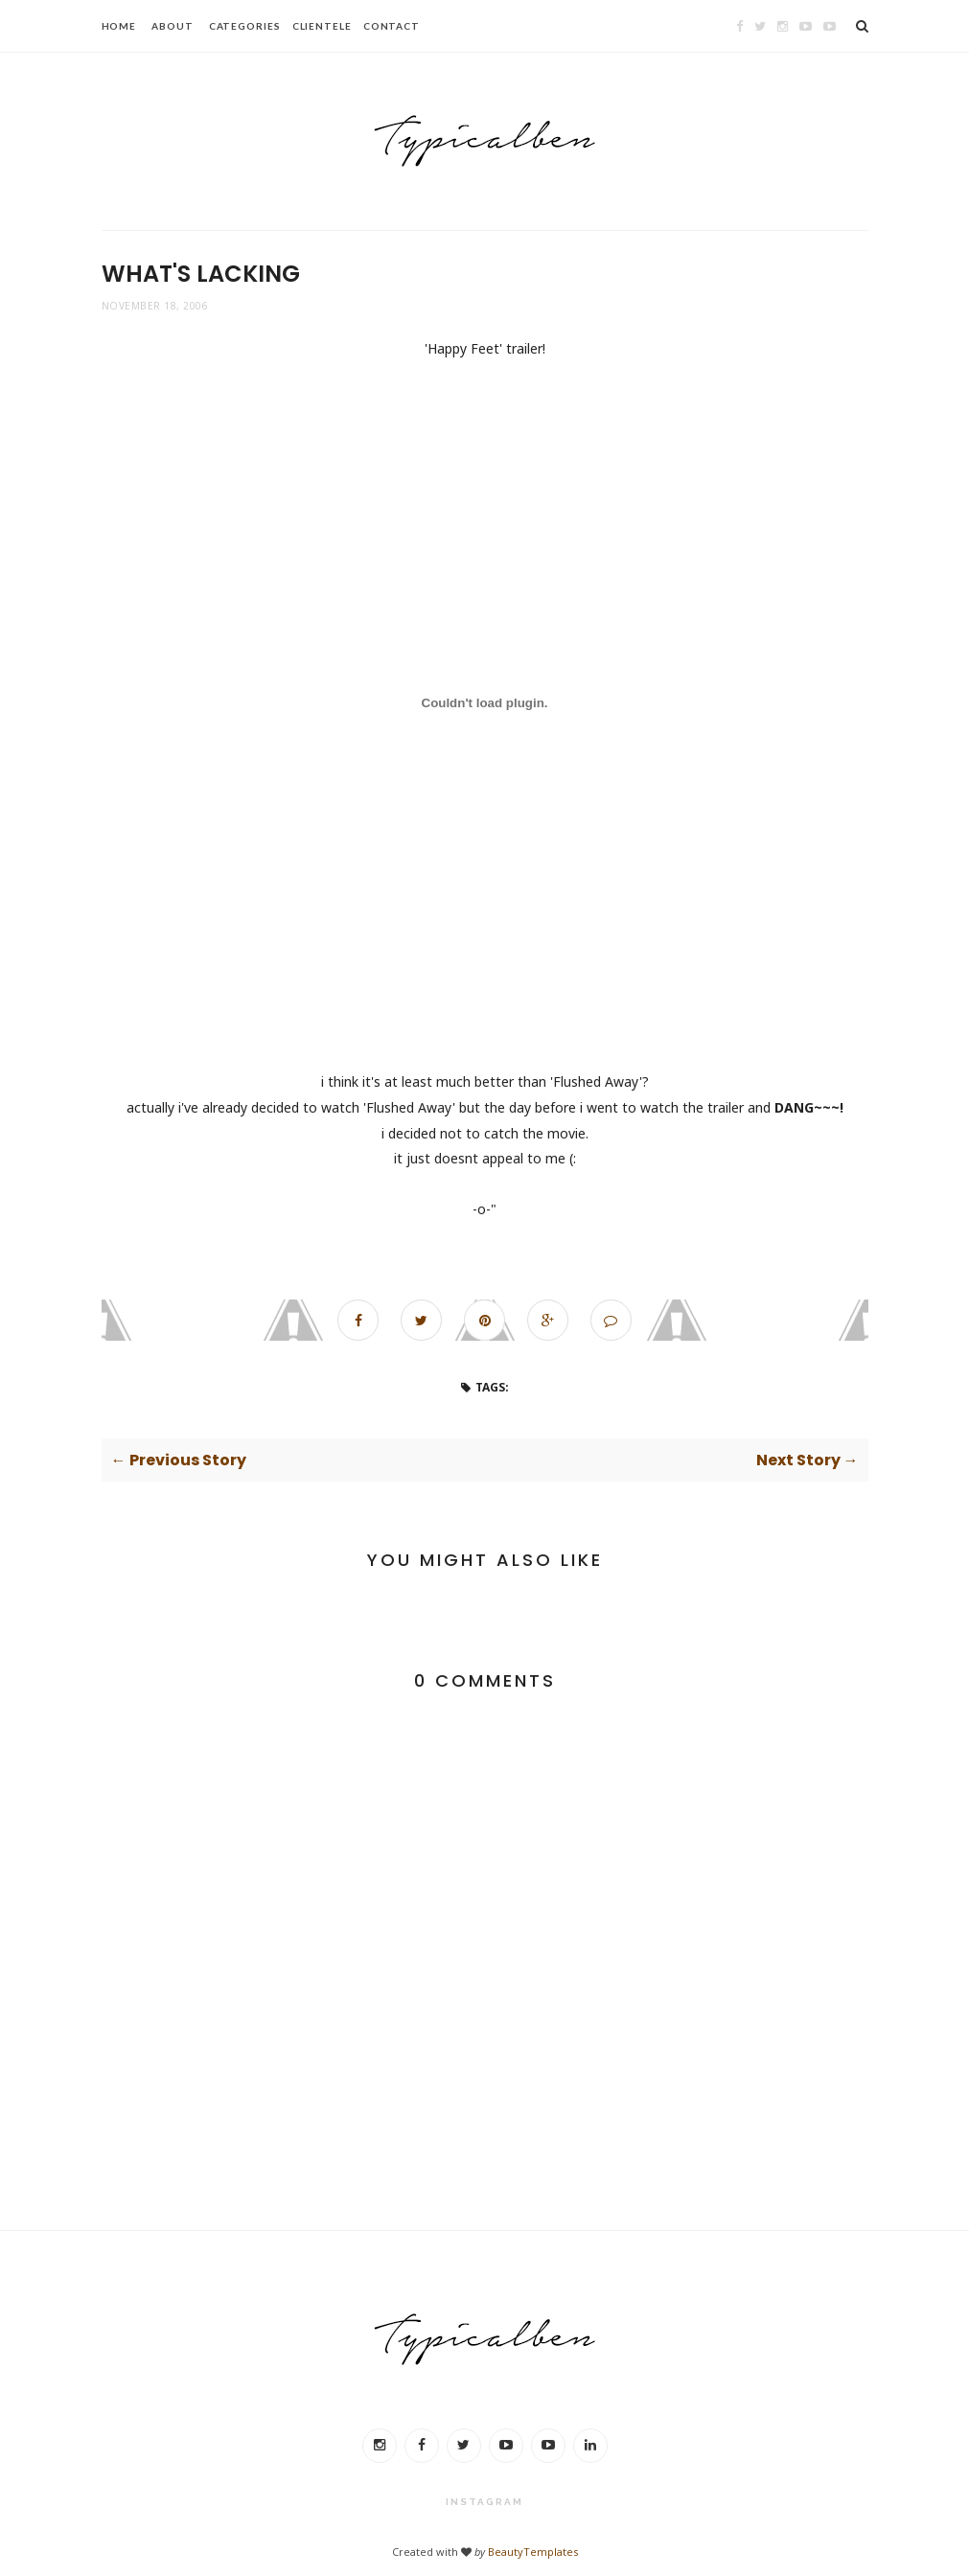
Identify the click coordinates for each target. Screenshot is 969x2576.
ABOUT (172, 26)
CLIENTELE (322, 26)
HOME (119, 26)
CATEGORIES (245, 26)
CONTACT (391, 26)
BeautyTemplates (533, 2551)
